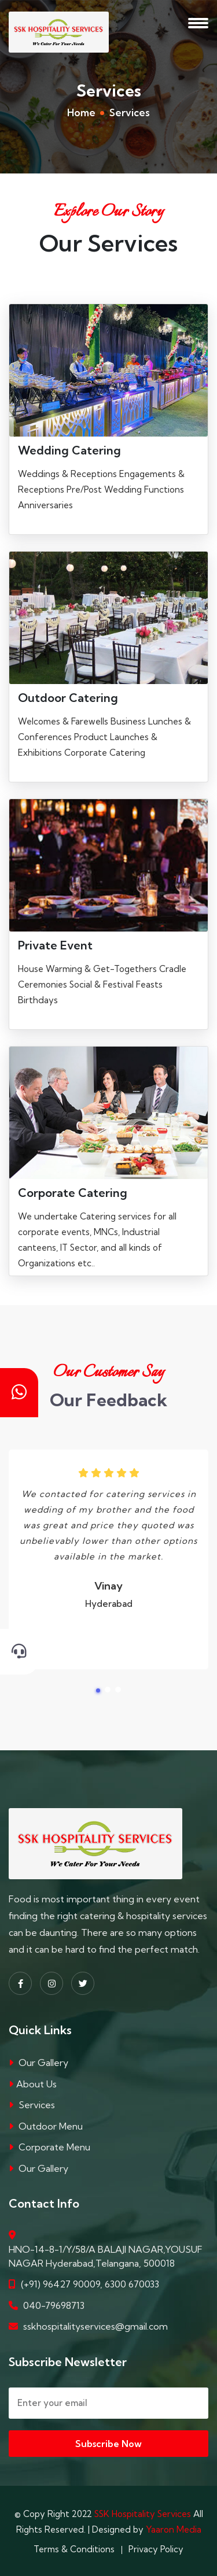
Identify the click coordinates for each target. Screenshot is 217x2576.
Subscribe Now (108, 2443)
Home (81, 112)
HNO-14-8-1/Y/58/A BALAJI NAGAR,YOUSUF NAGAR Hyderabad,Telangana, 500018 (106, 2256)
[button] (98, 1690)
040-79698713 (53, 2305)
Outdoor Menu (51, 2126)
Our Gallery (43, 2062)
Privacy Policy (155, 2549)
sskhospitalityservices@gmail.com (95, 2326)
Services (37, 2105)
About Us (36, 2084)
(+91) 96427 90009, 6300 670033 (90, 2284)
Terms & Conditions (74, 2549)
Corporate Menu (54, 2147)
